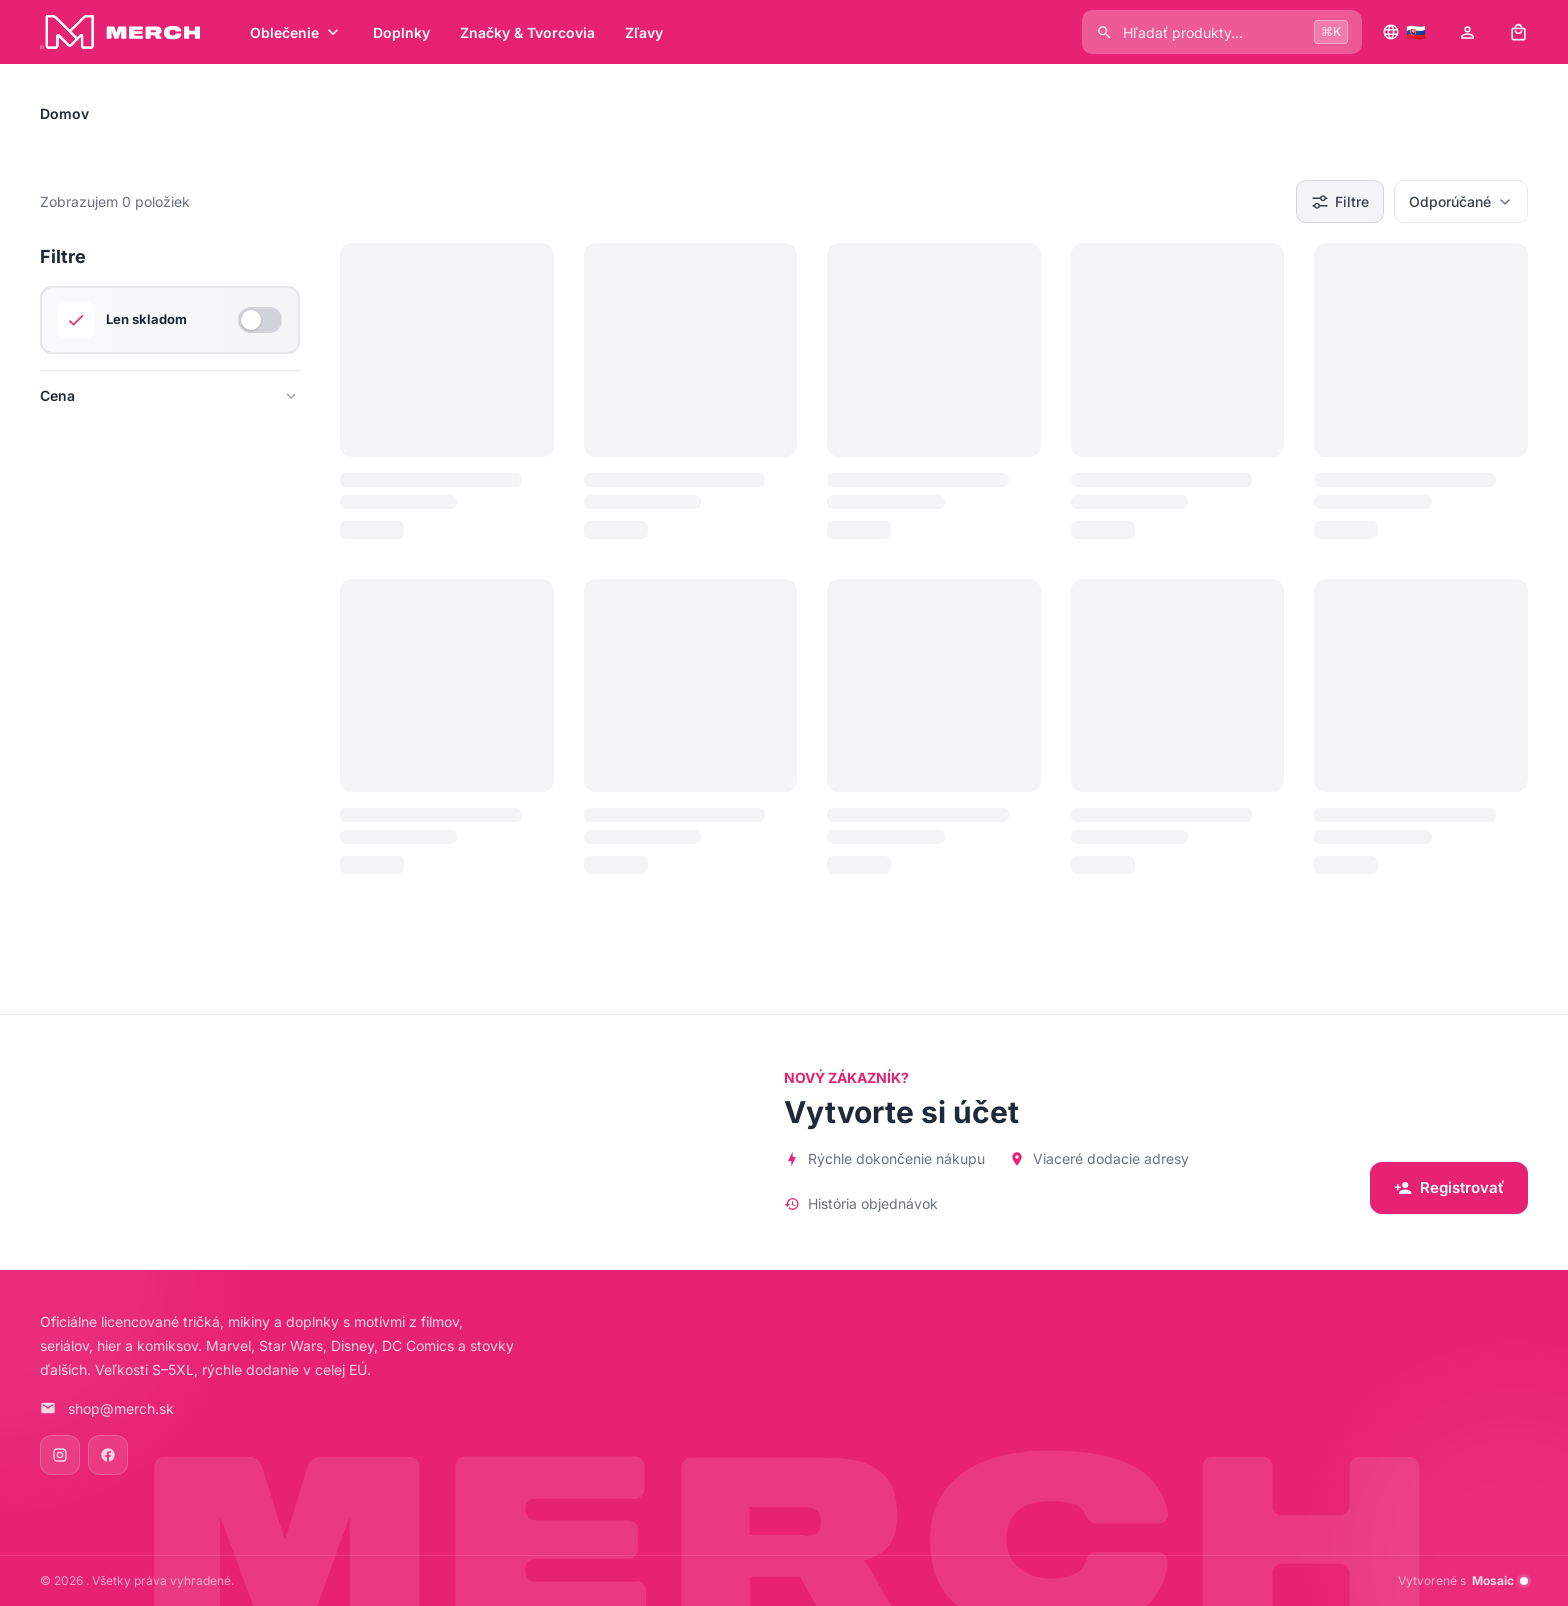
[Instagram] (60, 1455)
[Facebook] (108, 1455)
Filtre (1340, 202)
